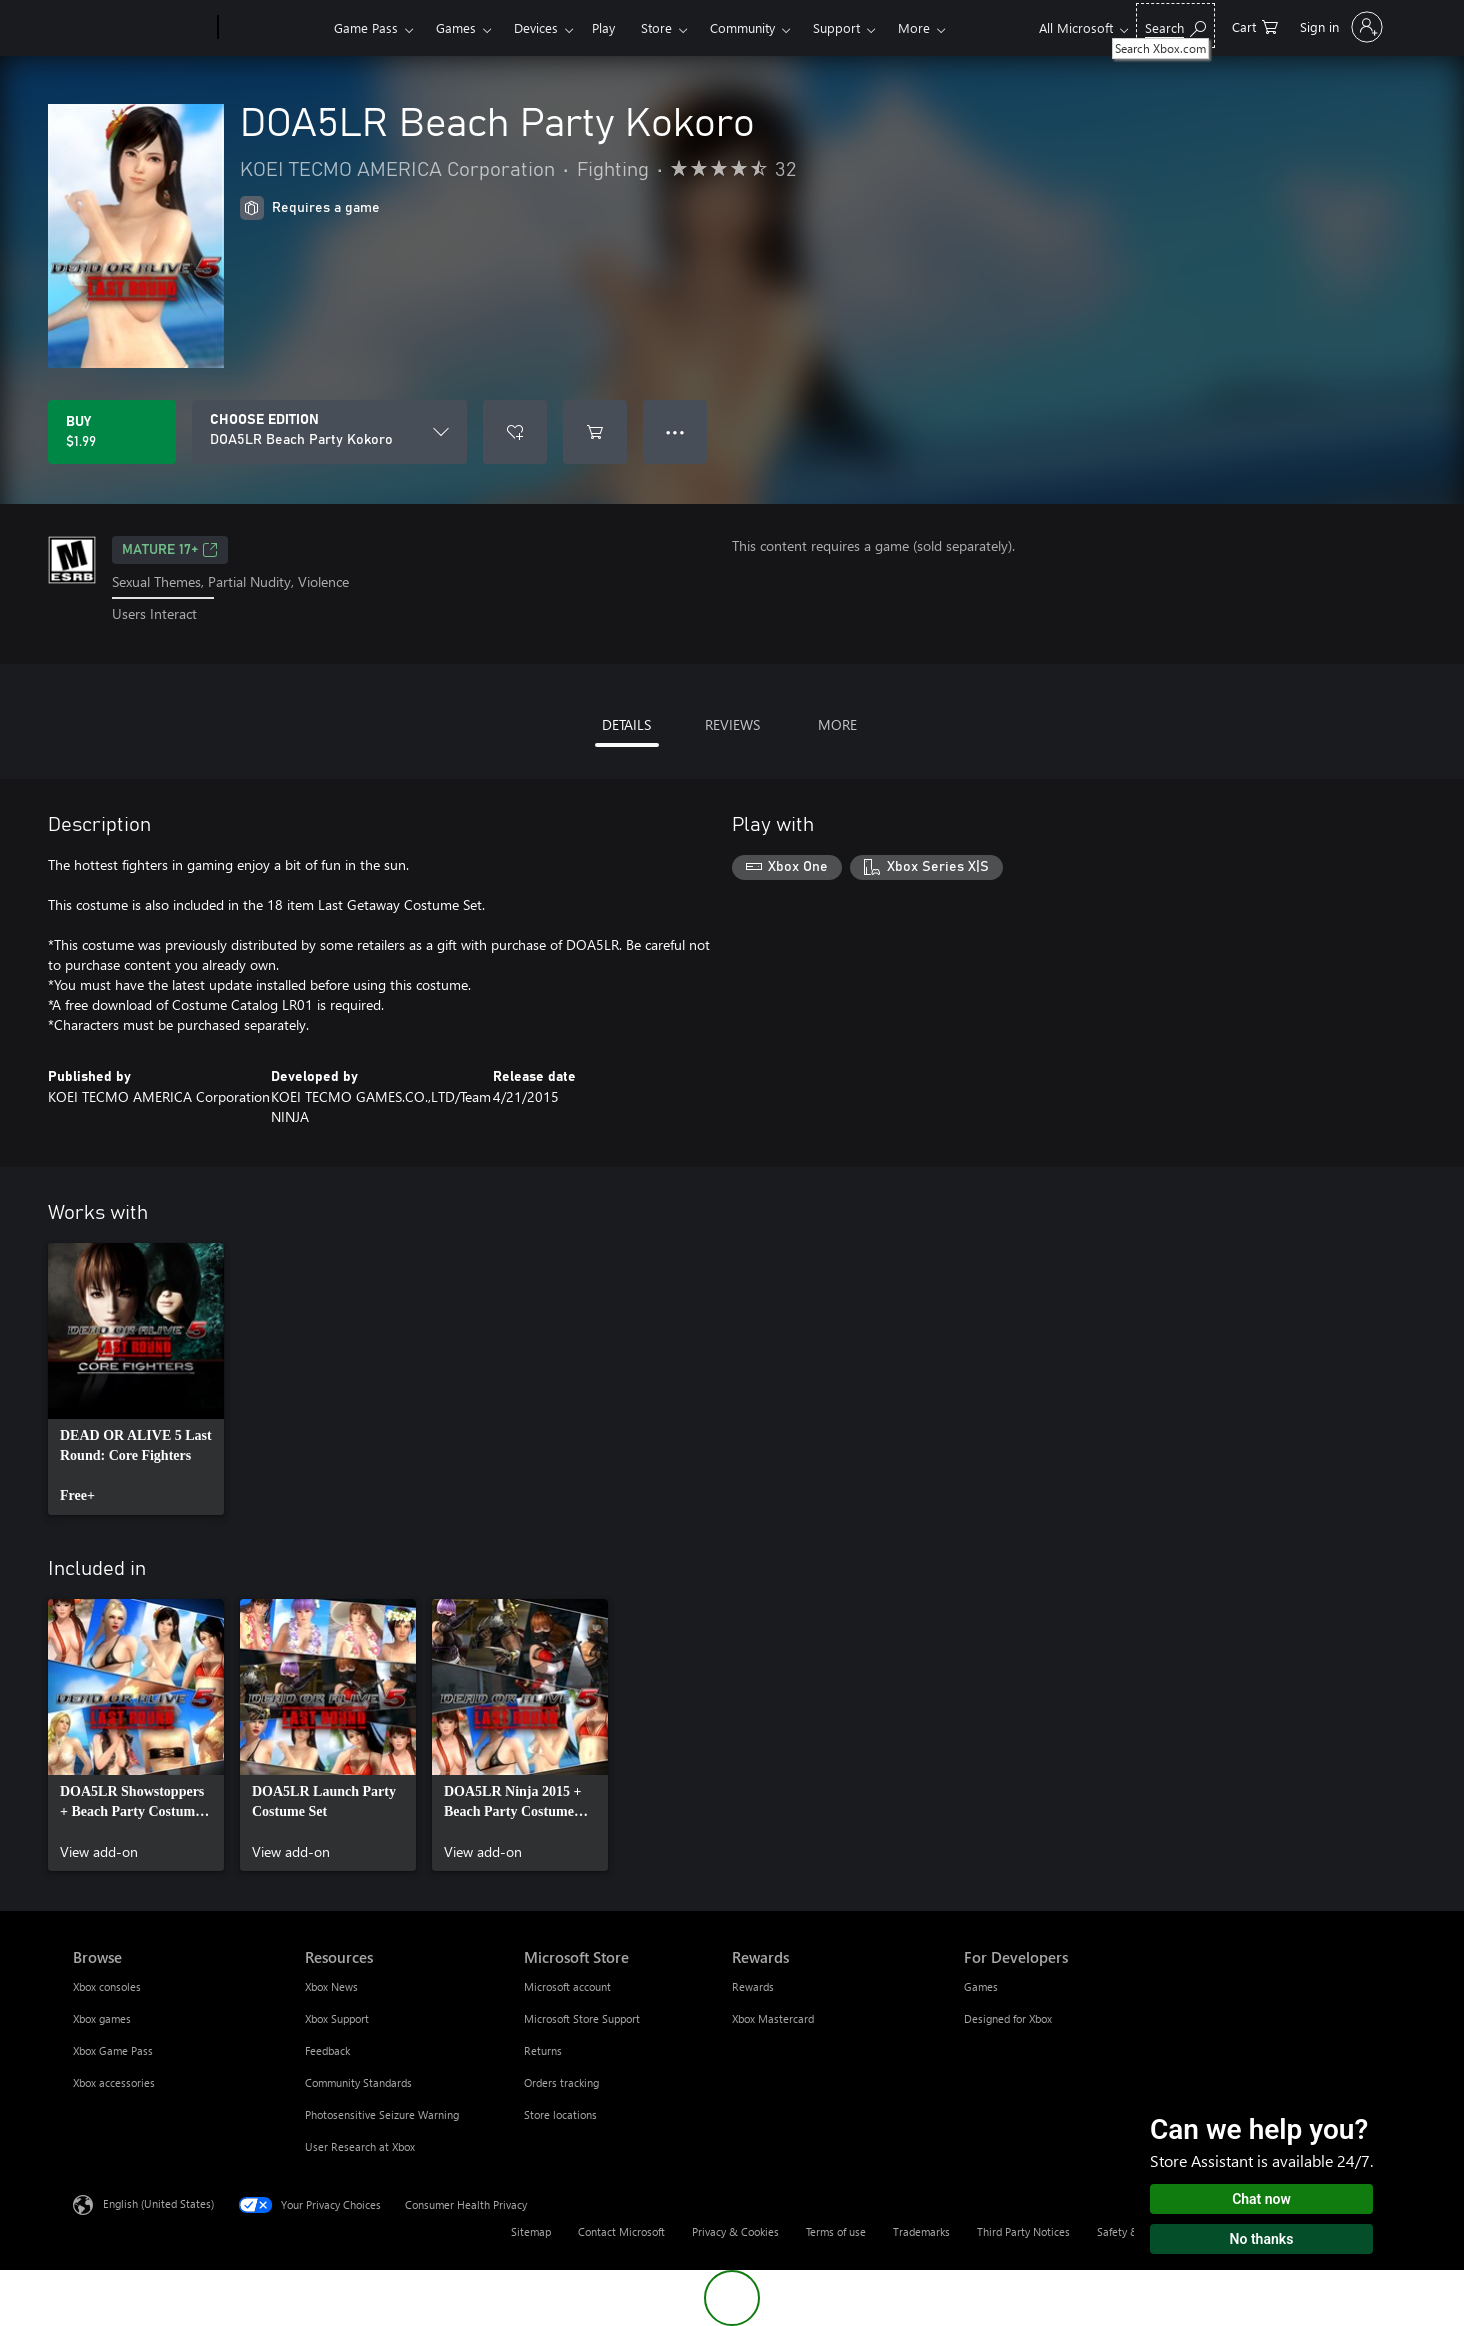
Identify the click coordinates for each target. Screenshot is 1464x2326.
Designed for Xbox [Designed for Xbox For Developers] (1008, 2018)
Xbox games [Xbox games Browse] (102, 2018)
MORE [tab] (837, 724)
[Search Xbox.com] (1175, 25)
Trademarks (921, 2231)
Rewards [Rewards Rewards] (753, 1986)
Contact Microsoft (621, 2231)
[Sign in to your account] (1339, 27)
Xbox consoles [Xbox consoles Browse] (107, 1986)
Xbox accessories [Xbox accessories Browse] (114, 2082)
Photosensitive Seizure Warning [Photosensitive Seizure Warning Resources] (382, 2114)
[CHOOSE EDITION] (329, 432)
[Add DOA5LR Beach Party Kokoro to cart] (595, 432)
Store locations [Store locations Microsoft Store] (560, 2114)
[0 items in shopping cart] (1255, 25)
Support (836, 27)
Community (742, 27)
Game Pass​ (366, 27)
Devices (536, 27)
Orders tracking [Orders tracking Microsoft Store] (561, 2082)
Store (656, 27)
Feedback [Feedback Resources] (327, 2050)
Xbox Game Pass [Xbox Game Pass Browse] (113, 2050)
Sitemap (531, 2231)
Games (456, 27)
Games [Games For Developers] (981, 1986)
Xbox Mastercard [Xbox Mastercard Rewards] (773, 2018)
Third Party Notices (1023, 2231)
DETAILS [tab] (626, 724)
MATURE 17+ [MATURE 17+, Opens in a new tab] (170, 550)
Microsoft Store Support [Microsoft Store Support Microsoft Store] (582, 2018)
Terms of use (836, 2231)
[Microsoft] (141, 28)
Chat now (1261, 2199)
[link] (136, 1379)
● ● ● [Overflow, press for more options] (675, 431)
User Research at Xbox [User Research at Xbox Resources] (360, 2146)
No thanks (1262, 2239)
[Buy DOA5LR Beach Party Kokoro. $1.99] (112, 432)
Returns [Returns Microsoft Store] (543, 2050)
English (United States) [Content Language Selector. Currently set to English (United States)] (158, 2202)
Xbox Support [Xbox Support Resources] (337, 2018)
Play (603, 27)
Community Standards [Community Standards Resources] (358, 2082)
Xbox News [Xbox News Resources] (331, 1986)
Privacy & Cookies (735, 2231)
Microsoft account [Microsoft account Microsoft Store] (567, 1986)
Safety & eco (1128, 2231)
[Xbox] (273, 28)
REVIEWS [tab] (732, 724)
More (914, 27)
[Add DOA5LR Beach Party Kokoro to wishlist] (515, 432)
